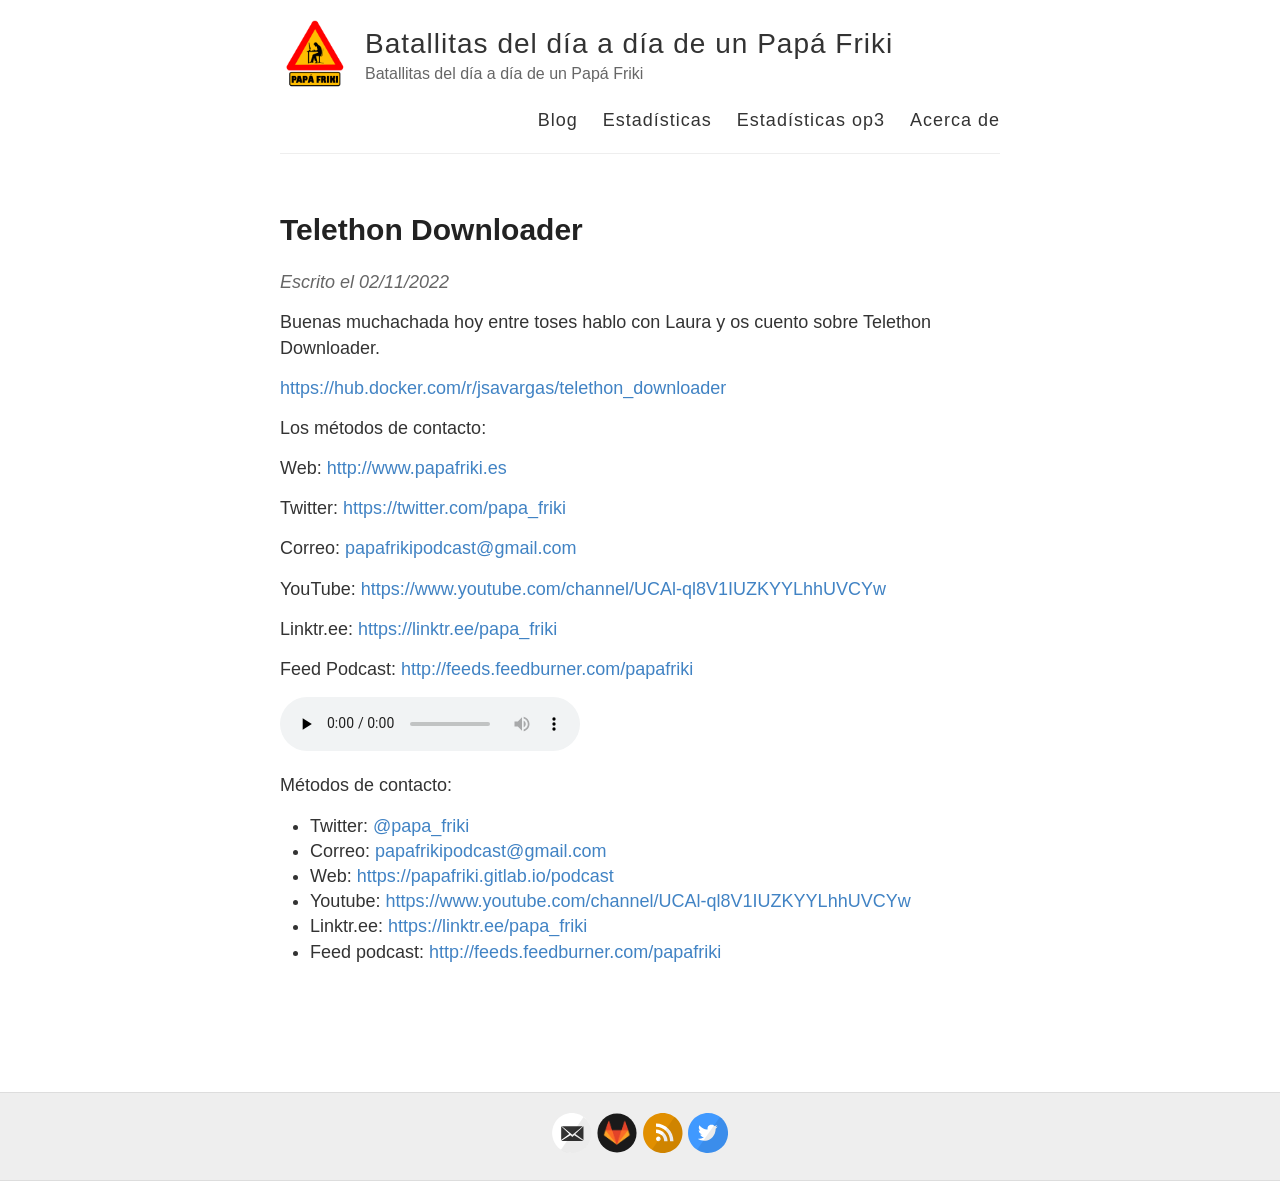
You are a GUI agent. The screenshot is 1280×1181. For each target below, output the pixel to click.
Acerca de (955, 120)
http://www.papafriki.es (417, 468)
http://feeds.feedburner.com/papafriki (547, 669)
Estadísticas (657, 120)
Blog (558, 120)
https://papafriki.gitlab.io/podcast (485, 876)
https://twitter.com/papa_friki (454, 508)
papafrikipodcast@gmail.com (460, 548)
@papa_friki (421, 826)
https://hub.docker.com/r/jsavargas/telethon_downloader (503, 388)
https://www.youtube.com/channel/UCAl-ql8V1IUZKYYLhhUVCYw (623, 589)
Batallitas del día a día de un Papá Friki (629, 43)
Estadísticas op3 (811, 120)
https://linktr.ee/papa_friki (457, 629)
